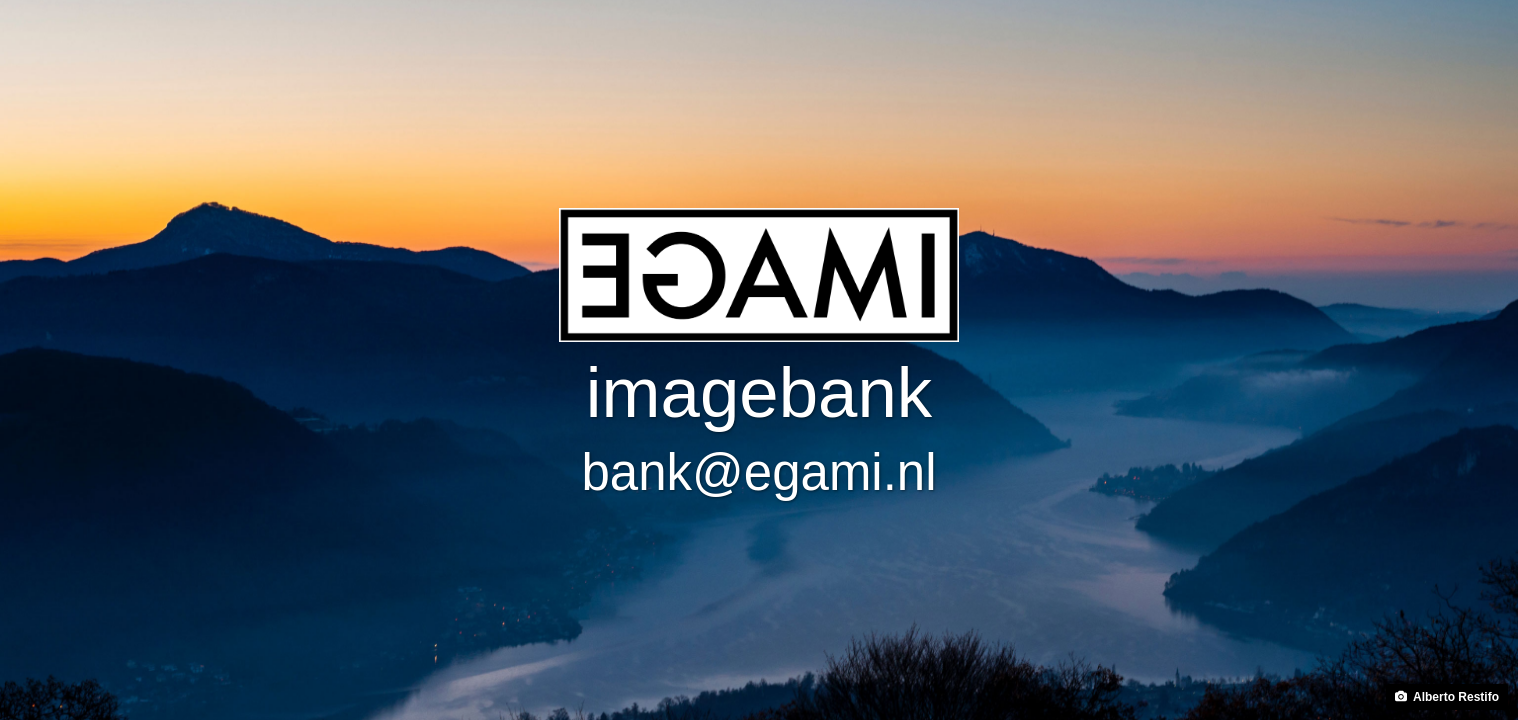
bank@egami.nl (758, 472)
